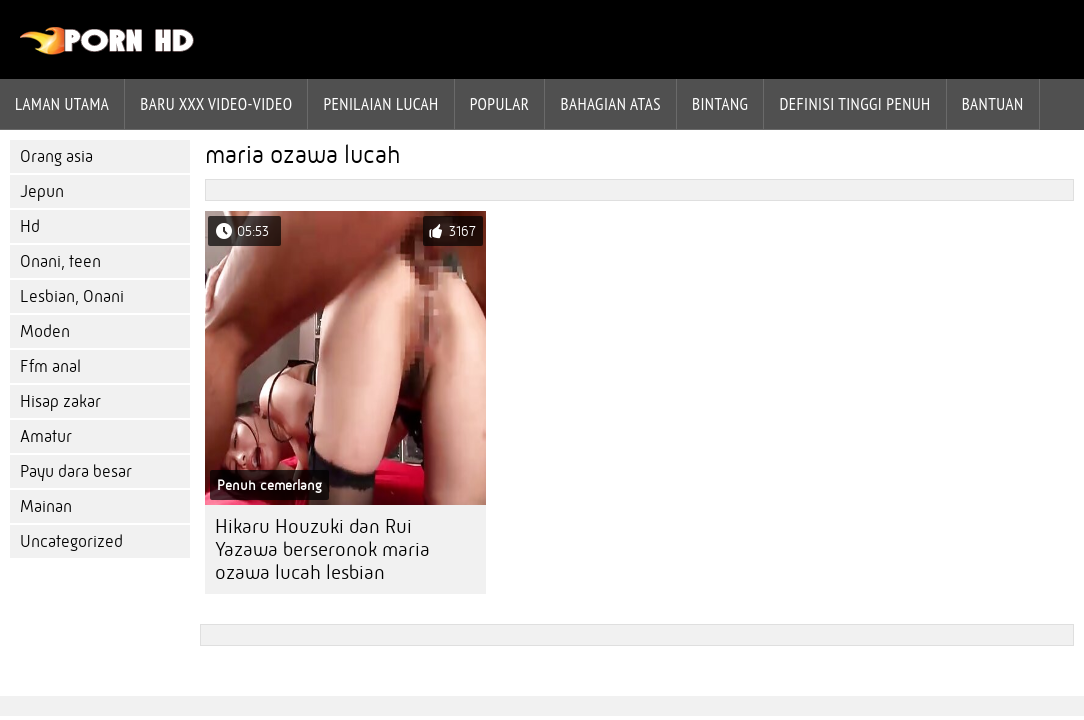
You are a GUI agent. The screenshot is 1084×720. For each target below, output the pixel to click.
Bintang (720, 104)
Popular (500, 104)
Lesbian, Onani (72, 296)
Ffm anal (50, 366)
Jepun (42, 191)
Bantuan (993, 104)
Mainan (46, 506)
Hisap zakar (60, 401)
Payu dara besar (76, 471)
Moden (45, 331)
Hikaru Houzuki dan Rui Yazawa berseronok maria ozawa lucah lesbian (322, 549)
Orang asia (56, 156)
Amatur (46, 436)
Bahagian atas (610, 104)
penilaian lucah (380, 104)
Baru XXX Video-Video (216, 104)
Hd (30, 226)
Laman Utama (62, 104)
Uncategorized (71, 541)
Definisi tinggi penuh (854, 104)
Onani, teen (60, 261)
